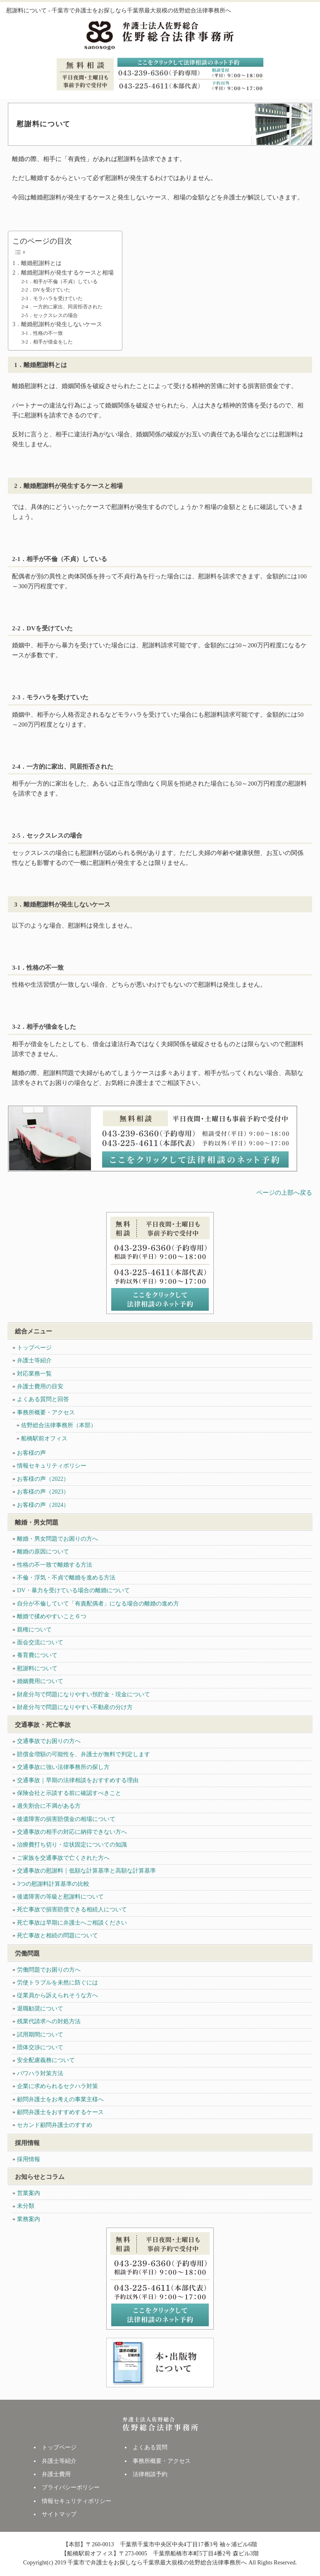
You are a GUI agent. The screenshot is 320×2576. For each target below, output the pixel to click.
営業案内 (28, 2193)
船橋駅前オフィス (44, 1438)
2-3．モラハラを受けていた (52, 298)
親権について (34, 1630)
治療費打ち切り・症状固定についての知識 (72, 1845)
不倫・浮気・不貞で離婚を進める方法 (66, 1577)
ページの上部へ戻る (284, 1192)
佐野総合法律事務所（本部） (58, 1425)
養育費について (37, 1655)
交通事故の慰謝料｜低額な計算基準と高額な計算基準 (86, 1871)
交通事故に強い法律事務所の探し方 (63, 1767)
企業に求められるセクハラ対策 (57, 2086)
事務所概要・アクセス (46, 1412)
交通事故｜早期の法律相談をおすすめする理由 (78, 1780)
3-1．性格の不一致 (42, 333)
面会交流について (40, 1642)
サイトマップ (59, 2514)
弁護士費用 (56, 2474)
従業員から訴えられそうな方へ (57, 1995)
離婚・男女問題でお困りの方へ (57, 1539)
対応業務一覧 (34, 1374)
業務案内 (28, 2219)
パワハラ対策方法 (40, 2073)
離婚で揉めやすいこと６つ (51, 1616)
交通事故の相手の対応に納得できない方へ (72, 1832)
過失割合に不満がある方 (49, 1806)
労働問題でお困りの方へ (49, 1970)
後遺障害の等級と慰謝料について (60, 1897)
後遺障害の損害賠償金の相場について (66, 1819)
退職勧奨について (40, 2008)
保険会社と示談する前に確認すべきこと (69, 1793)
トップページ (34, 1348)
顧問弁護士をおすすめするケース (60, 2112)
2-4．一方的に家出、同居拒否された (62, 307)
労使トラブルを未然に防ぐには (57, 1982)
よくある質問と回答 (43, 1399)
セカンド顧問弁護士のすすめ (54, 2125)
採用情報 (28, 2159)
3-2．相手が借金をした (47, 342)
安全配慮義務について (46, 2060)
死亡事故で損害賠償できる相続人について (72, 1909)
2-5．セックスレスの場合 (49, 315)
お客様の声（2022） (43, 1479)
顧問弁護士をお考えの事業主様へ (60, 2099)
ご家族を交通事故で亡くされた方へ (63, 1858)
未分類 (25, 2206)
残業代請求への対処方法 (49, 2021)
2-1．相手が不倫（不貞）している (59, 281)
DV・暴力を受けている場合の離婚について (73, 1590)
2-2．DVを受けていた (45, 290)
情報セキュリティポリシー (51, 1466)
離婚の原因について (43, 1551)
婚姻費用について (40, 1681)
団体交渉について (40, 2047)
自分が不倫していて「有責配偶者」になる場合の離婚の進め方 (98, 1604)
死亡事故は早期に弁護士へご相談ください (72, 1923)
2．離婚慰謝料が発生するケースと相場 (63, 273)
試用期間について (40, 2034)
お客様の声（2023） (43, 1492)
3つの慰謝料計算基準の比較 (53, 1884)
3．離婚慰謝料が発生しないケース (57, 324)
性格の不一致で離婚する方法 (54, 1565)
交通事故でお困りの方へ (49, 1741)
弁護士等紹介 (34, 1360)
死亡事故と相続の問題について (57, 1935)
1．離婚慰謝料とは (37, 263)
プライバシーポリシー (71, 2487)
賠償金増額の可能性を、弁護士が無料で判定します (83, 1754)
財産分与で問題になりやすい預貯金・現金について (83, 1694)
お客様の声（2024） (43, 1505)
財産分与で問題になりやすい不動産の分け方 (75, 1707)
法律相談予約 (150, 2474)
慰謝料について (37, 1668)
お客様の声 (31, 1453)
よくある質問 (150, 2447)
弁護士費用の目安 (40, 1386)
